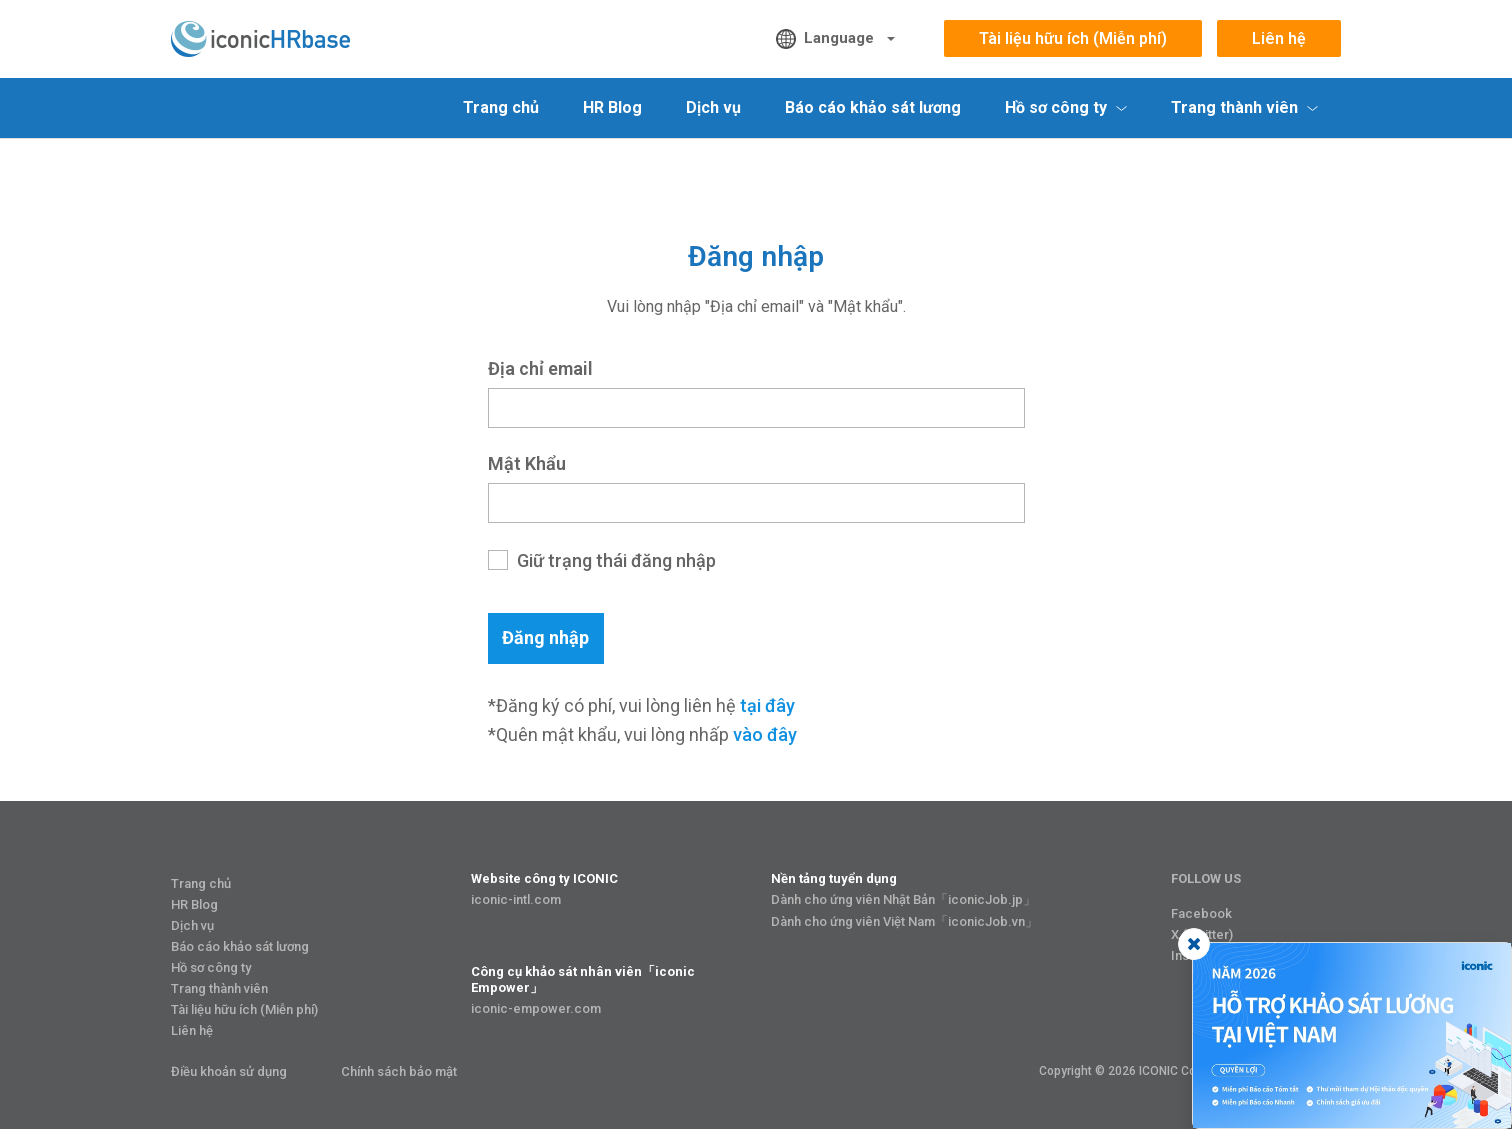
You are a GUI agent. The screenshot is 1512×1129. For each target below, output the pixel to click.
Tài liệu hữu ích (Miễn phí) (1073, 38)
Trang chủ (501, 107)
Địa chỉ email (540, 368)
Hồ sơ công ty (211, 967)
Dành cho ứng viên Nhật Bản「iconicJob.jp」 (903, 899)
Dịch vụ (713, 107)
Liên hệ (1279, 38)
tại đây (767, 705)
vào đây (765, 734)
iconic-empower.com (536, 1008)
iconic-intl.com (516, 899)
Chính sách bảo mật (399, 1071)
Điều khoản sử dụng (229, 1071)
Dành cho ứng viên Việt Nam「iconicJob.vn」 (904, 921)
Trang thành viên (219, 988)
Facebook (1201, 913)
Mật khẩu (527, 463)
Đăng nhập (545, 637)
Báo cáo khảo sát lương (873, 107)
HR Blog (612, 107)
